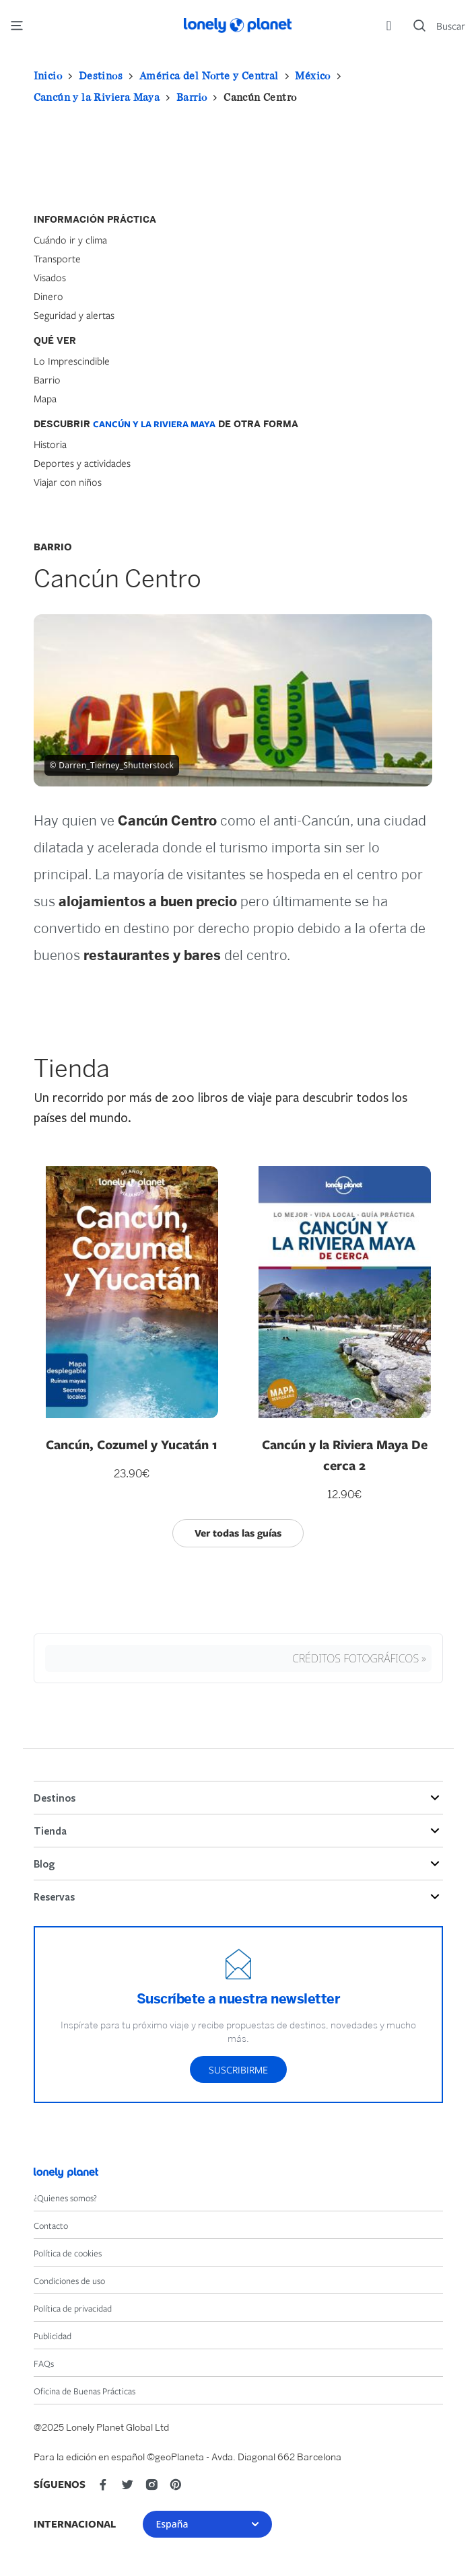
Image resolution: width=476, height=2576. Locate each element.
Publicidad (52, 2336)
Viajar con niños (68, 481)
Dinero (48, 296)
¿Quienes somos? (65, 2198)
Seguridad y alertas (74, 315)
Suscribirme (238, 2069)
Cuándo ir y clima (70, 239)
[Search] (439, 25)
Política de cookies (68, 2253)
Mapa (45, 398)
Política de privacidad (73, 2308)
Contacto (51, 2225)
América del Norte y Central (209, 75)
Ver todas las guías (238, 1533)
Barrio (191, 97)
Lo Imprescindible (72, 360)
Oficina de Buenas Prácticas (84, 2391)
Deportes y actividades (82, 463)
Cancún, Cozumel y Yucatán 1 (131, 1444)
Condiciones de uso (69, 2281)
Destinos (101, 75)
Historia (50, 444)
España (207, 2523)
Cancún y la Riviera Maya (97, 97)
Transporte (57, 258)
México (312, 75)
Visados (50, 277)
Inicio (48, 75)
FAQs (44, 2363)
